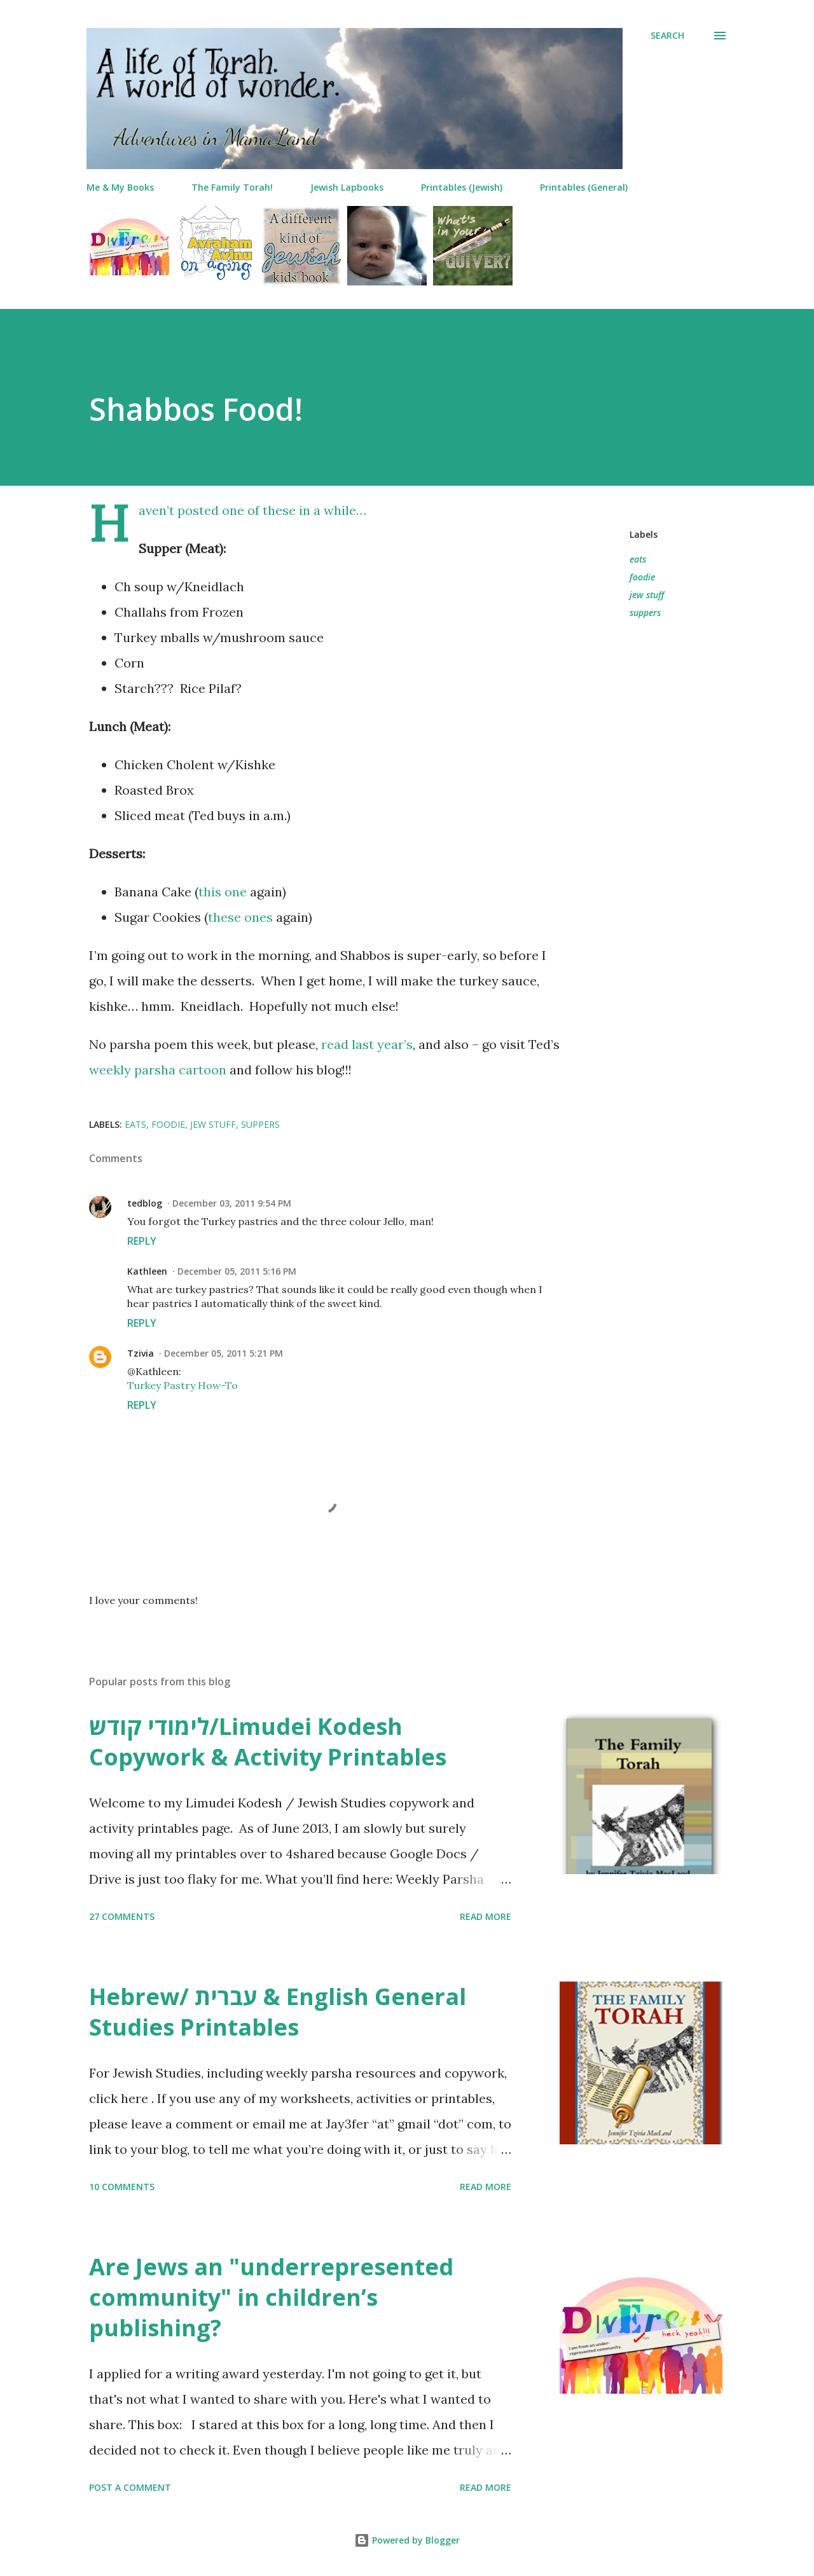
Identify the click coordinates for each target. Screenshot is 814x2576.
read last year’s (367, 1044)
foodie (642, 577)
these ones (240, 917)
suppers (645, 612)
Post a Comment (130, 2487)
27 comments (122, 1916)
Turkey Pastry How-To (182, 1385)
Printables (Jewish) (461, 187)
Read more (485, 1916)
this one (222, 892)
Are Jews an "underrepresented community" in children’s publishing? (271, 2297)
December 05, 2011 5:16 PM (236, 1271)
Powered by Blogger (407, 2540)
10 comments (122, 2187)
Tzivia (140, 1353)
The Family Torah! (232, 187)
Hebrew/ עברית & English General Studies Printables (277, 2012)
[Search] (667, 35)
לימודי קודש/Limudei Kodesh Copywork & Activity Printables (267, 1741)
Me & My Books (120, 187)
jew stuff (647, 595)
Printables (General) (584, 187)
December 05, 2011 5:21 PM (223, 1353)
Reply (141, 1241)
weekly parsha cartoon (157, 1070)
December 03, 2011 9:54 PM (231, 1203)
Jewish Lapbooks (346, 187)
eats (638, 559)
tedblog (144, 1203)
